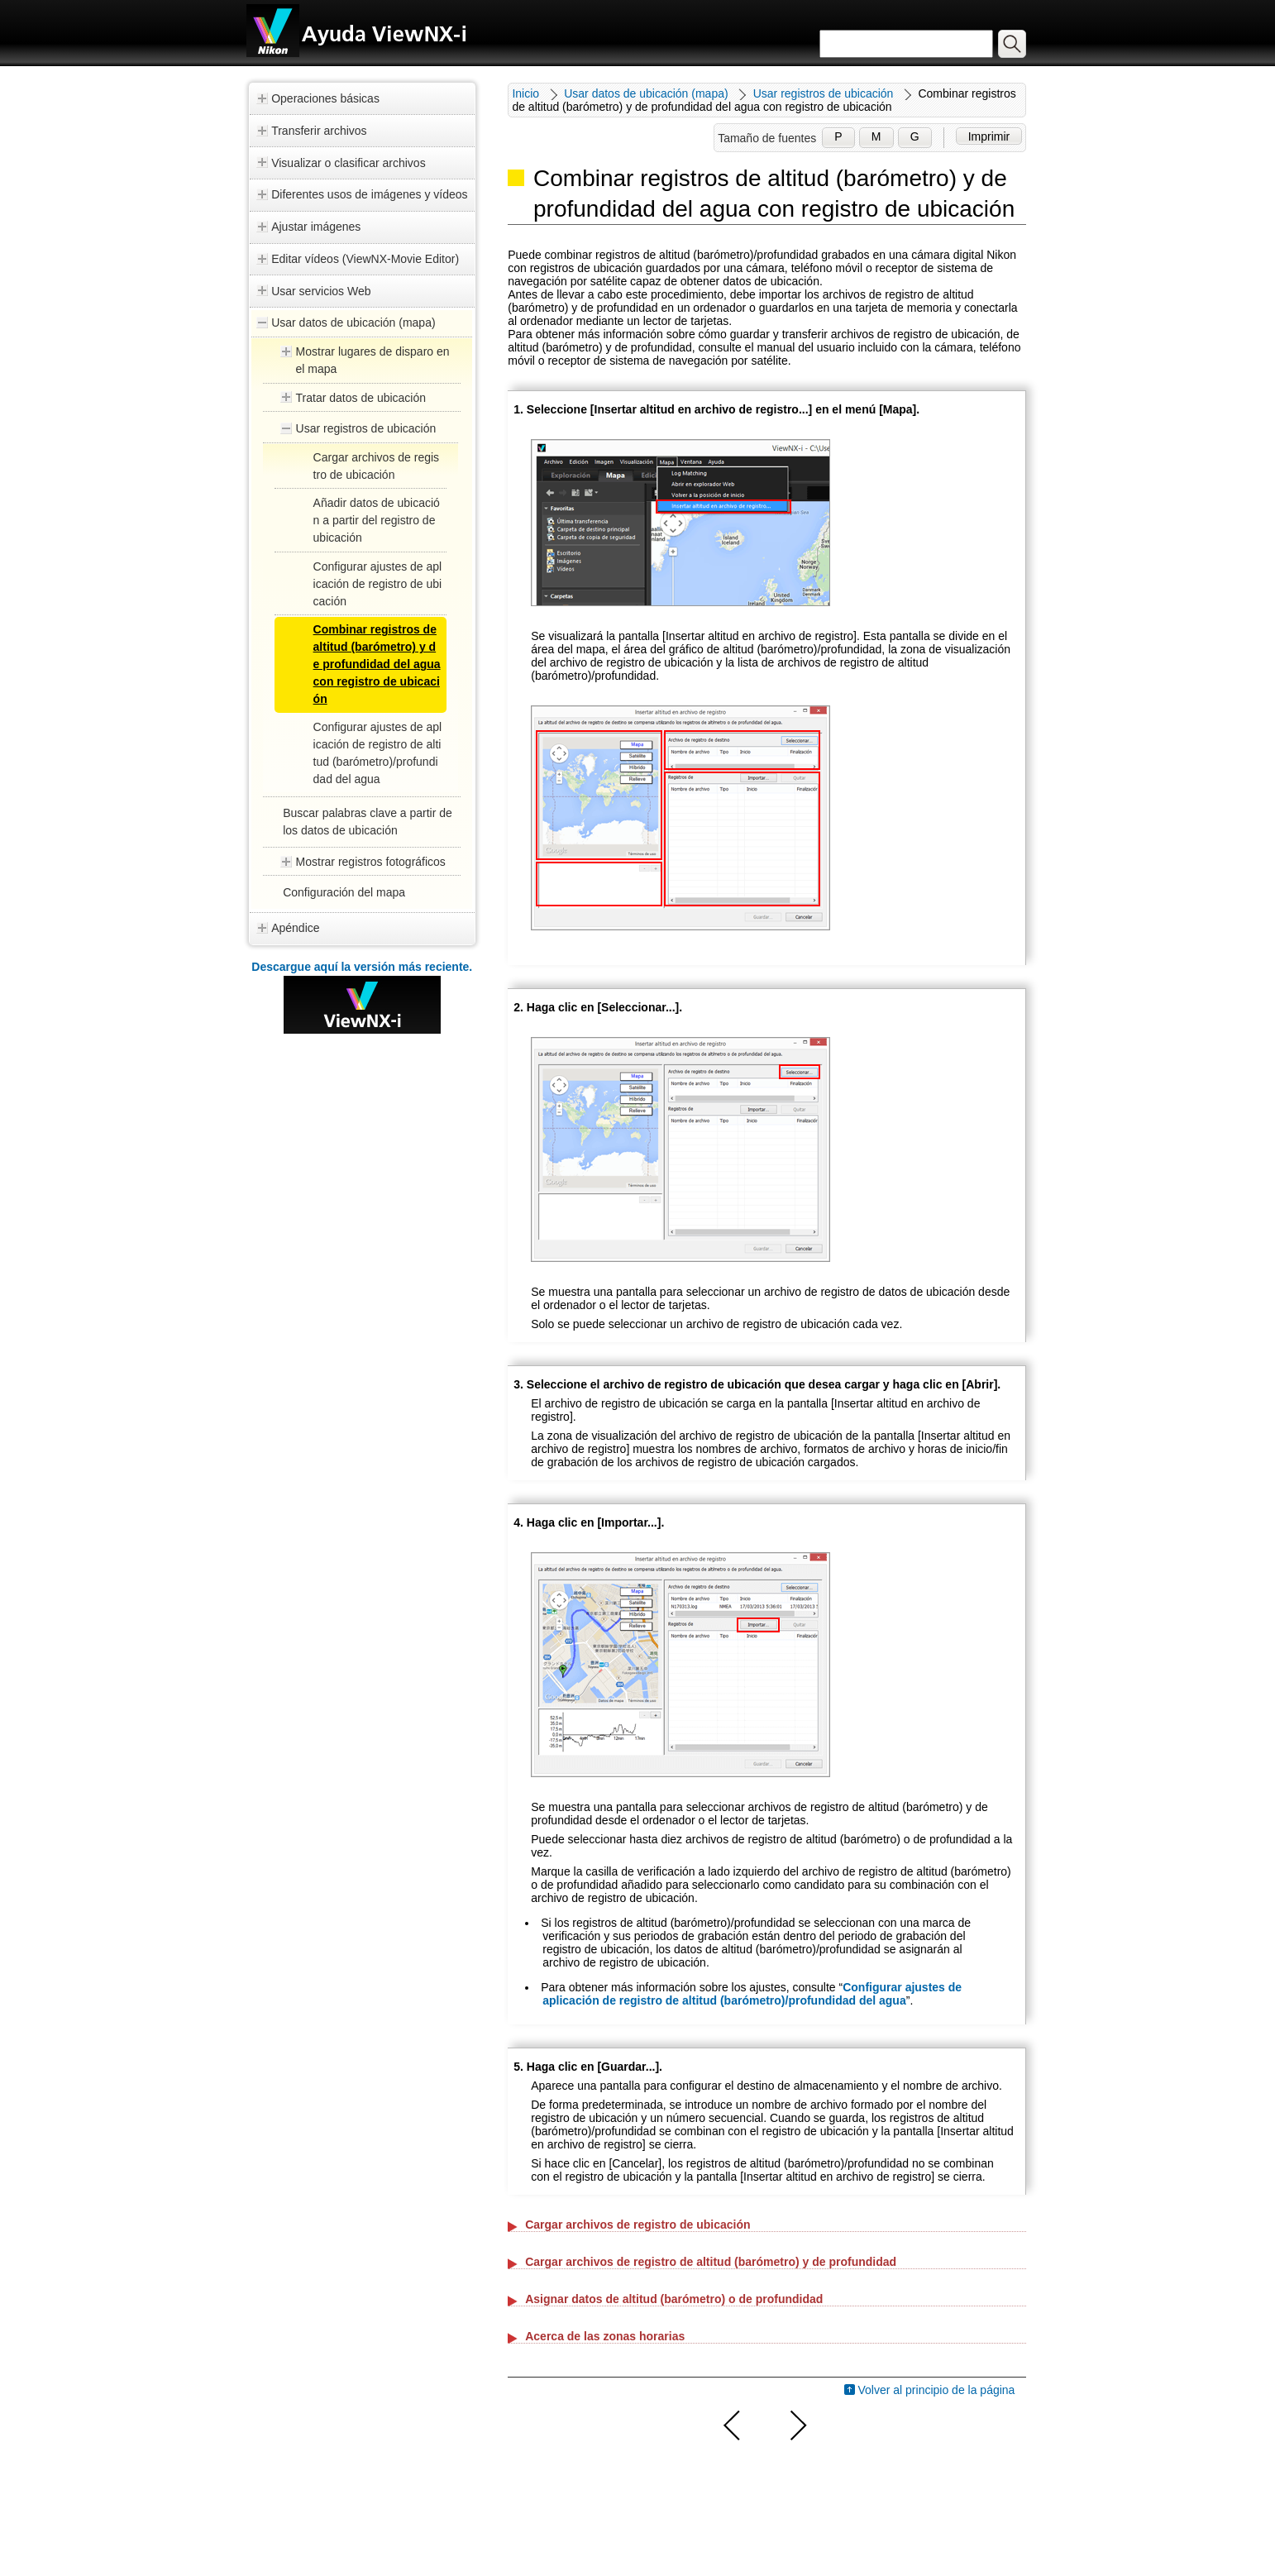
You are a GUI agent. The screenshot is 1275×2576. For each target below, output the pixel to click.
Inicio (525, 93)
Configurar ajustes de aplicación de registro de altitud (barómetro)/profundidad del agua (752, 1994)
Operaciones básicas (325, 98)
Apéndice (295, 927)
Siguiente (796, 2425)
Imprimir (989, 136)
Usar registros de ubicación (366, 428)
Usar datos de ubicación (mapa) (353, 322)
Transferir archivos (318, 130)
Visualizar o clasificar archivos (348, 163)
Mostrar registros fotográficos (371, 861)
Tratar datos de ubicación (361, 397)
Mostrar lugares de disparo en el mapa (373, 360)
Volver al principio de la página (936, 2390)
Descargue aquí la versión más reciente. (361, 966)
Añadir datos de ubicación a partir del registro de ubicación (376, 520)
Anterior (732, 2425)
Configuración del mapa (344, 892)
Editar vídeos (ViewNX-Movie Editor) (365, 258)
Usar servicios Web (320, 291)
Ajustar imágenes (316, 226)
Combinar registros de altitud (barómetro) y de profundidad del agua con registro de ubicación (377, 664)
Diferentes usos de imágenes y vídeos (369, 194)
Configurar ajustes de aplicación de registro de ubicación (377, 584)
